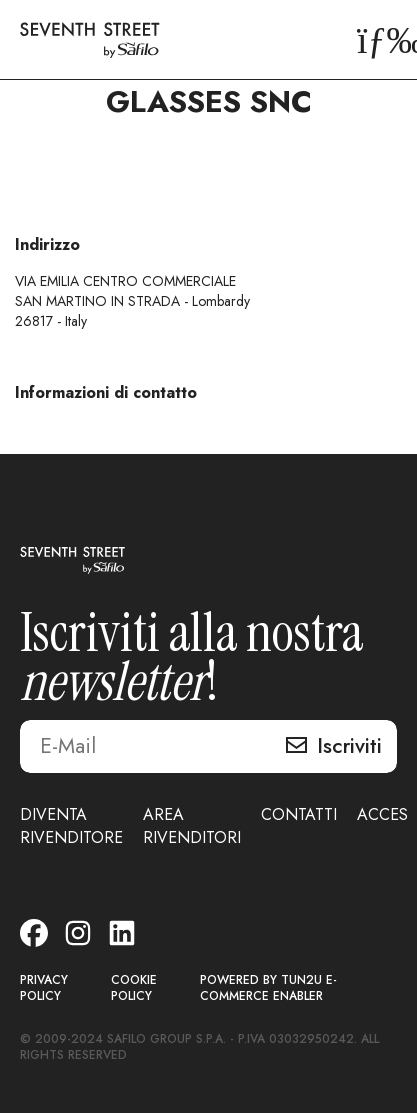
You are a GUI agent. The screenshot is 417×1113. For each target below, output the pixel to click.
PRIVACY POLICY (44, 988)
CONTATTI (299, 814)
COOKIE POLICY (134, 988)
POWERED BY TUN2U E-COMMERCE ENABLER (268, 988)
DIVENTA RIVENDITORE (71, 826)
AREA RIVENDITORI (192, 826)
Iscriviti (349, 746)
